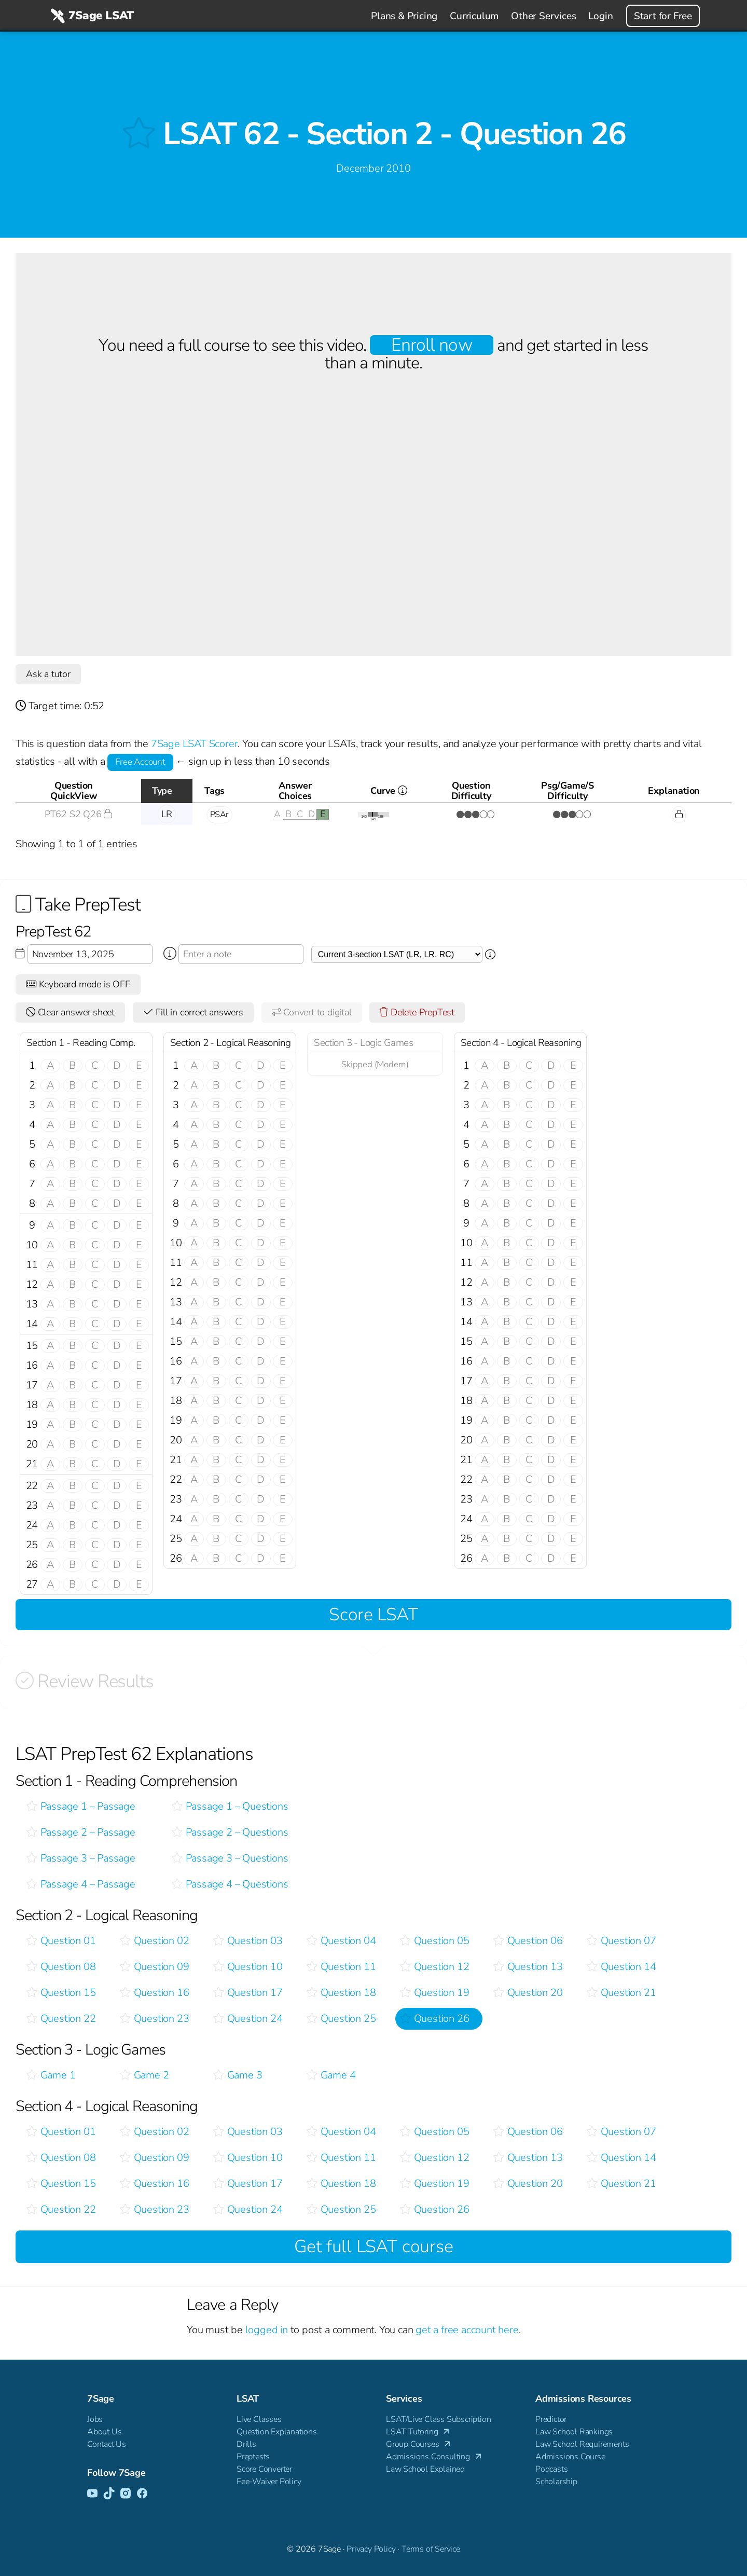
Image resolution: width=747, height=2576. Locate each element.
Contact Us (106, 2444)
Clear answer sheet (70, 1012)
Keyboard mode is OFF (78, 984)
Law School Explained (425, 2469)
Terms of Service (431, 2549)
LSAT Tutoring (418, 2432)
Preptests (253, 2456)
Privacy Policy (371, 2549)
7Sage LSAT (91, 16)
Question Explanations (277, 2431)
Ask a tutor (48, 674)
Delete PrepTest (417, 1012)
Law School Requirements (582, 2444)
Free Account (140, 762)
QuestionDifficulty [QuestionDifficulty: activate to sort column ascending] (471, 790)
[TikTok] (109, 2494)
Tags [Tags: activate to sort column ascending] (214, 790)
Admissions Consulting (434, 2456)
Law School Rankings (574, 2431)
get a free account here (467, 2330)
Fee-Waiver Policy (269, 2481)
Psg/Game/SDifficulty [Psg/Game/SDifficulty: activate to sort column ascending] (567, 790)
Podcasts (551, 2469)
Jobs (95, 2419)
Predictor (550, 2419)
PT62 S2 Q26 (78, 814)
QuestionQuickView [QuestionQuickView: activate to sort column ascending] (73, 790)
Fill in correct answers (193, 1012)
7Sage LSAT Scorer (194, 744)
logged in (266, 2330)
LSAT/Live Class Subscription (438, 2419)
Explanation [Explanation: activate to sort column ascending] (674, 790)
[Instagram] (125, 2494)
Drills (246, 2444)
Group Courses (419, 2444)
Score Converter (264, 2469)
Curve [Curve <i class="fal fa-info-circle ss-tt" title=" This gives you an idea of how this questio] (401, 793)
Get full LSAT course (373, 2246)
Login (600, 16)
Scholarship (556, 2481)
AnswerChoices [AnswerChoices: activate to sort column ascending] (295, 790)
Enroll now (431, 345)
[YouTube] (92, 2494)
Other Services (543, 16)
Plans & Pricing (404, 16)
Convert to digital (312, 1012)
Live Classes (259, 2419)
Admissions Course (570, 2456)
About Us (104, 2431)
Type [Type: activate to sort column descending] (162, 790)
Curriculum (474, 16)
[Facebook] (142, 2494)
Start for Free (663, 16)
